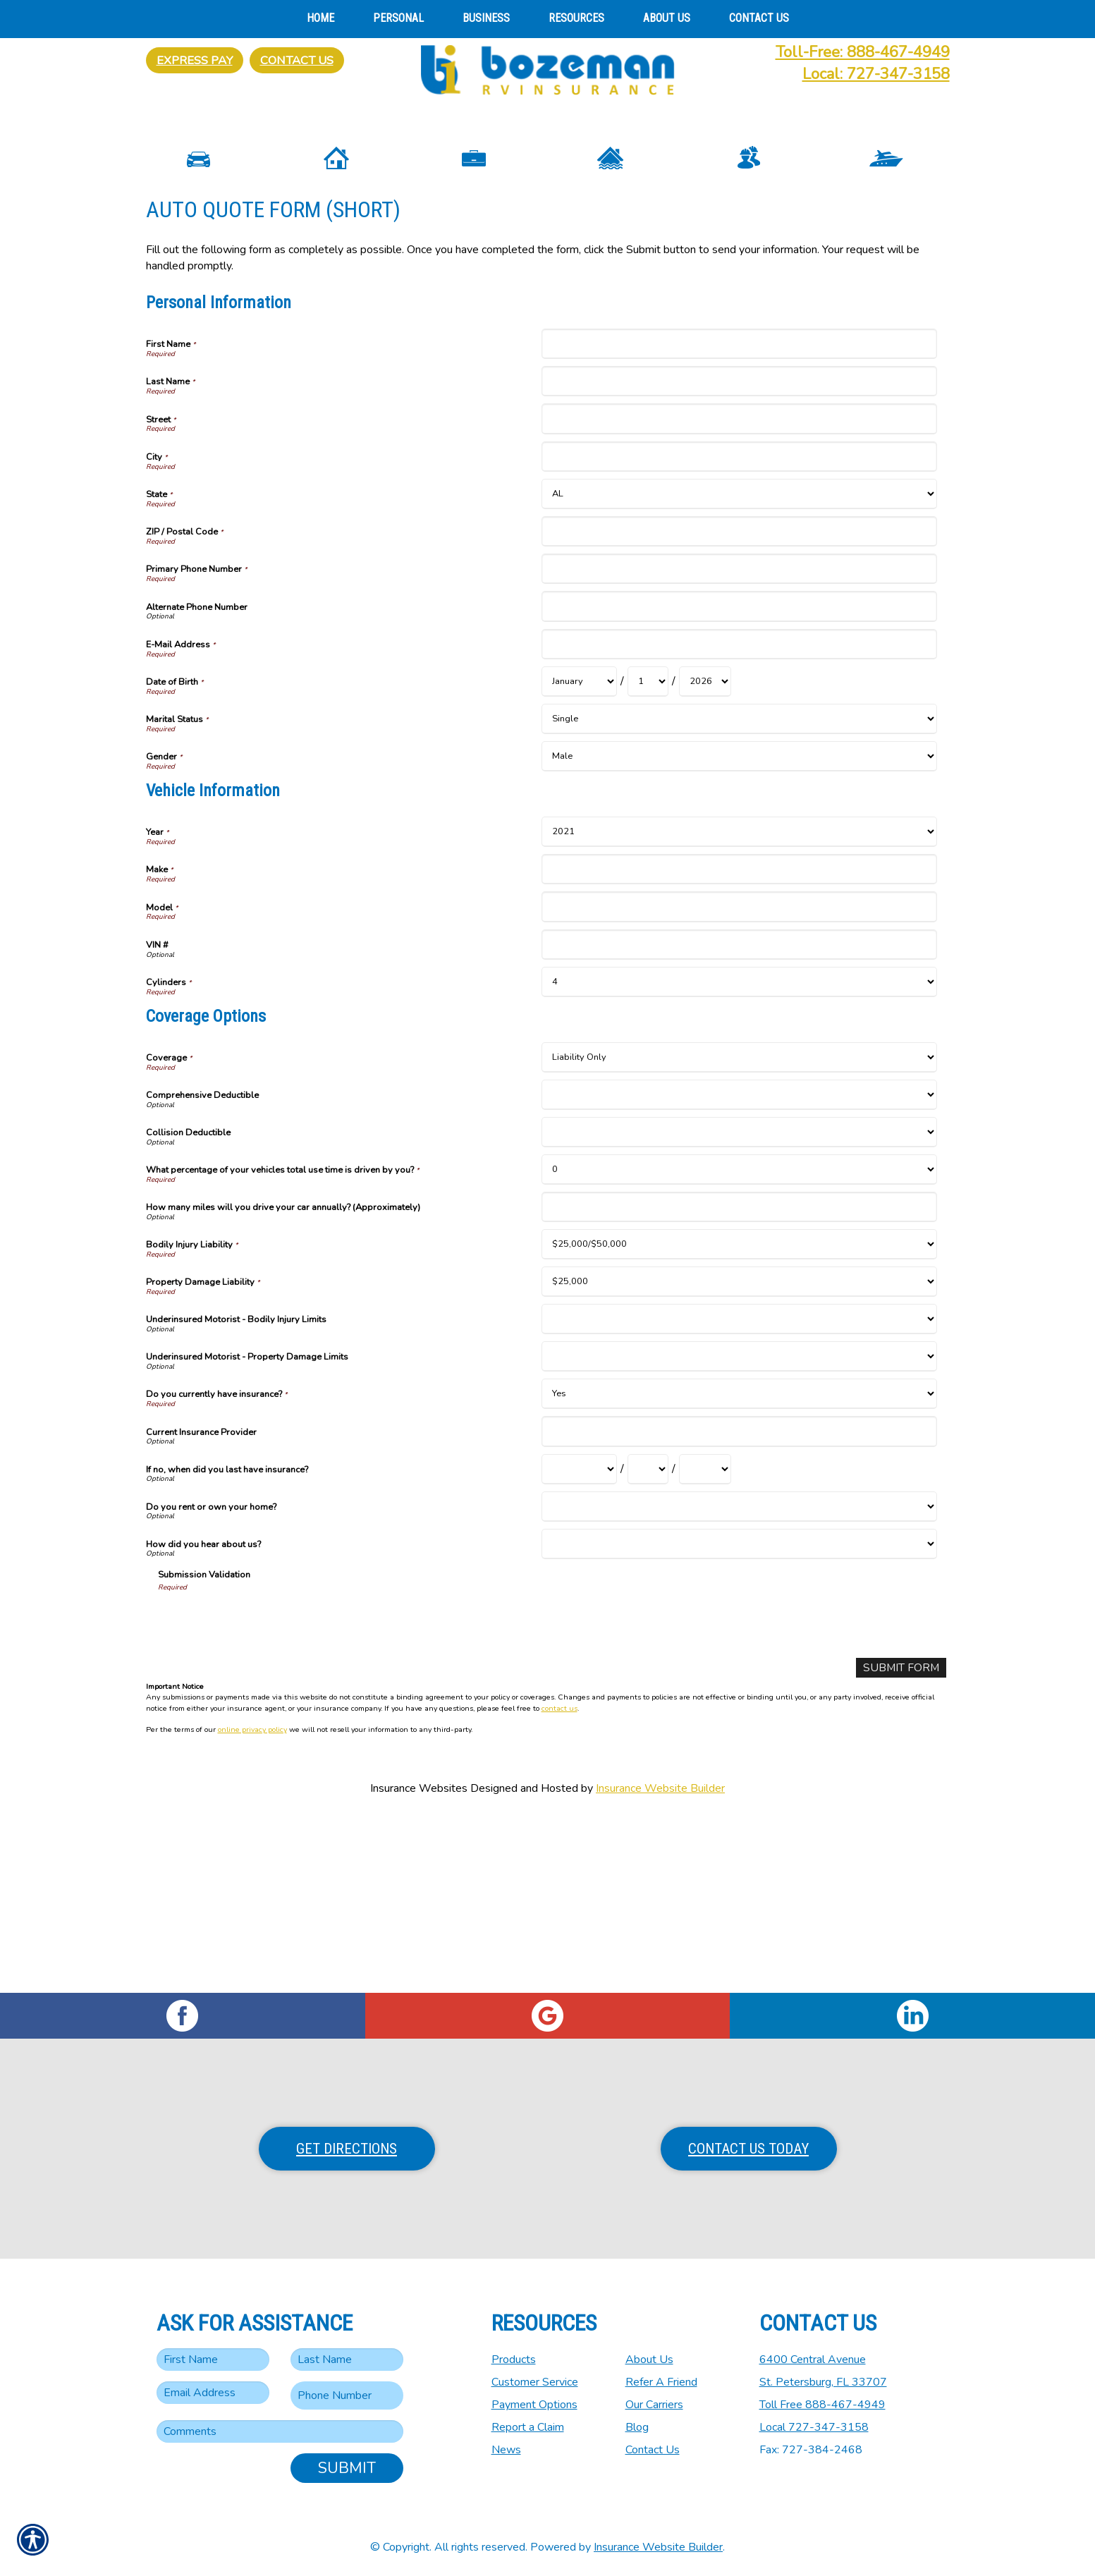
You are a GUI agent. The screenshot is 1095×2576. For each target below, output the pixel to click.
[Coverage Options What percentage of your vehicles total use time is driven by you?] (739, 1344)
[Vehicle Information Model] (739, 1081)
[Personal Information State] (739, 668)
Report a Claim (527, 2427)
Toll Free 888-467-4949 (822, 2404)
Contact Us (297, 60)
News (506, 2450)
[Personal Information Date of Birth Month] (579, 856)
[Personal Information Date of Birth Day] (648, 856)
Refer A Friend (661, 2382)
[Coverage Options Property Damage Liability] (739, 1456)
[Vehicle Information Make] (739, 1043)
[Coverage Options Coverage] (739, 1231)
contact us (559, 1882)
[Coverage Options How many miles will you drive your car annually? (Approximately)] (739, 1381)
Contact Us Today (748, 2148)
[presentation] (265, 1793)
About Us (649, 2359)
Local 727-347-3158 (814, 2427)
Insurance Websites (418, 1963)
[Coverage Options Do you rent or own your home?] (739, 1681)
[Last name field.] (346, 2359)
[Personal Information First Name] (739, 518)
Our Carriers (654, 2404)
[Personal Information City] (739, 631)
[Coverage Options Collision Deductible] (739, 1306)
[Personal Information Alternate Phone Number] (739, 780)
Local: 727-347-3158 (876, 74)
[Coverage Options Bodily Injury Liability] (739, 1418)
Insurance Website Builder (660, 1963)
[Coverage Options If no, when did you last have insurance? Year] (705, 1643)
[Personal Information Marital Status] (739, 893)
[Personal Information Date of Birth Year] (705, 856)
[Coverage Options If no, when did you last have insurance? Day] (648, 1643)
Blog (637, 2427)
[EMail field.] (213, 2392)
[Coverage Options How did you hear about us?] (739, 1718)
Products (513, 2359)
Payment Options (534, 2404)
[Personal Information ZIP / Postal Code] (739, 705)
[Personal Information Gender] (739, 930)
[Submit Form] (900, 1842)
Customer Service (534, 2382)
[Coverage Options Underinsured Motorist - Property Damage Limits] (739, 1530)
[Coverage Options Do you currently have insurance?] (739, 1568)
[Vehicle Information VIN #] (739, 1119)
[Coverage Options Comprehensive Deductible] (739, 1269)
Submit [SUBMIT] (347, 2468)
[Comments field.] (280, 2431)
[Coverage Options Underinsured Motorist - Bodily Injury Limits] (739, 1493)
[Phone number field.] (346, 2395)
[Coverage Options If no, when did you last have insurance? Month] (579, 1643)
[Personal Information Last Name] (739, 555)
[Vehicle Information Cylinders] (739, 1156)
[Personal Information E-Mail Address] (739, 818)
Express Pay (195, 60)
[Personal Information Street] (739, 593)
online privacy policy (252, 1904)
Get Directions (346, 2148)
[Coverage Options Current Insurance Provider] (739, 1605)
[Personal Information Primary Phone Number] (739, 743)
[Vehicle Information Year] (739, 1006)
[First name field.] (213, 2359)
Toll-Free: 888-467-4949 (863, 52)
